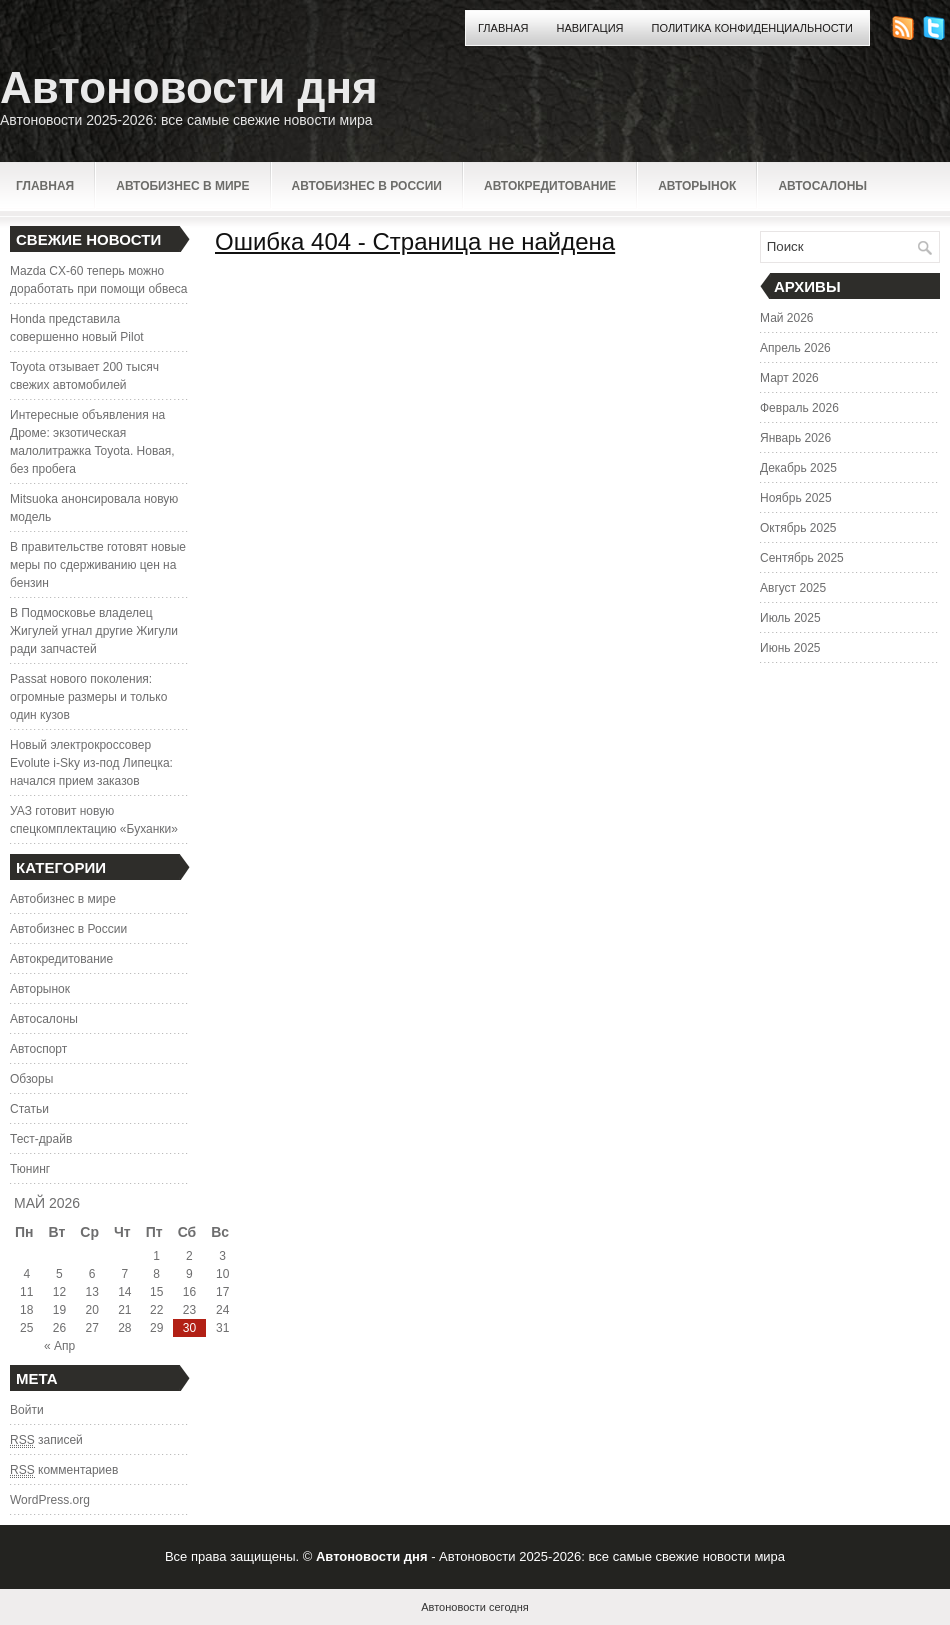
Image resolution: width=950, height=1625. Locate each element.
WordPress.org (50, 1500)
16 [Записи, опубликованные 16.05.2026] (189, 1292)
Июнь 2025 (790, 648)
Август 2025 (793, 588)
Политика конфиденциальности (752, 28)
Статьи (29, 1109)
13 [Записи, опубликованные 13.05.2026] (91, 1292)
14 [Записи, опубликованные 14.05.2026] (124, 1292)
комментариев (64, 1470)
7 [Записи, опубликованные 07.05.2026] (125, 1274)
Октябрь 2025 (798, 528)
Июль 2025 (790, 618)
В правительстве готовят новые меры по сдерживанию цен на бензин (98, 565)
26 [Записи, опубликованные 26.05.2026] (59, 1328)
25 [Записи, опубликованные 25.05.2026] (26, 1328)
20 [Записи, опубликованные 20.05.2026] (91, 1310)
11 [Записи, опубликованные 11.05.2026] (26, 1292)
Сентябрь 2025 (802, 558)
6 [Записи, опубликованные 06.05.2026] (92, 1274)
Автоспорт (38, 1049)
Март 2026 (789, 378)
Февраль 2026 (799, 408)
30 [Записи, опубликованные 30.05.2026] (189, 1328)
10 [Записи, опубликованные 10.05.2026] (222, 1274)
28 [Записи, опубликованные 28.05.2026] (124, 1328)
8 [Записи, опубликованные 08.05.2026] (156, 1274)
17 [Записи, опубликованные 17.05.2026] (222, 1292)
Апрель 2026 (795, 348)
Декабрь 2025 (798, 468)
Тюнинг (30, 1169)
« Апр (59, 1346)
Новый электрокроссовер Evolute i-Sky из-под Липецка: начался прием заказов (91, 763)
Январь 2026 (795, 438)
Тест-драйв (41, 1139)
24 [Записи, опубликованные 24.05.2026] (222, 1310)
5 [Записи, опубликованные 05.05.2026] (59, 1274)
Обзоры (31, 1079)
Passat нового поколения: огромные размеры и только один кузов (88, 697)
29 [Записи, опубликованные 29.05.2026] (156, 1328)
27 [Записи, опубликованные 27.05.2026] (91, 1328)
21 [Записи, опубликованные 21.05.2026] (124, 1310)
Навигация (589, 28)
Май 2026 (787, 318)
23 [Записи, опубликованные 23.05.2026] (189, 1310)
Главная (503, 28)
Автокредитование (550, 186)
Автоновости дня (189, 87)
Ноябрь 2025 (796, 498)
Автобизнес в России (367, 186)
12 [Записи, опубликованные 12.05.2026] (59, 1292)
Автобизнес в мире (182, 186)
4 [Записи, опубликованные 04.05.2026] (26, 1274)
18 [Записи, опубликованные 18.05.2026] (26, 1310)
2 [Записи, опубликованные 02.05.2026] (189, 1256)
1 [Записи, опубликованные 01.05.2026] (156, 1256)
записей (46, 1440)
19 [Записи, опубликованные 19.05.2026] (59, 1310)
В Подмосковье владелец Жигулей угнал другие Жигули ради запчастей (94, 631)
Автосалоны (822, 186)
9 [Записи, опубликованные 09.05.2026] (189, 1274)
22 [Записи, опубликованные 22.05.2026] (156, 1310)
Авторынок (697, 186)
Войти (27, 1410)
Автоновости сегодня (474, 1607)
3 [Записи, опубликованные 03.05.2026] (222, 1256)
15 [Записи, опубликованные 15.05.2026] (156, 1292)
